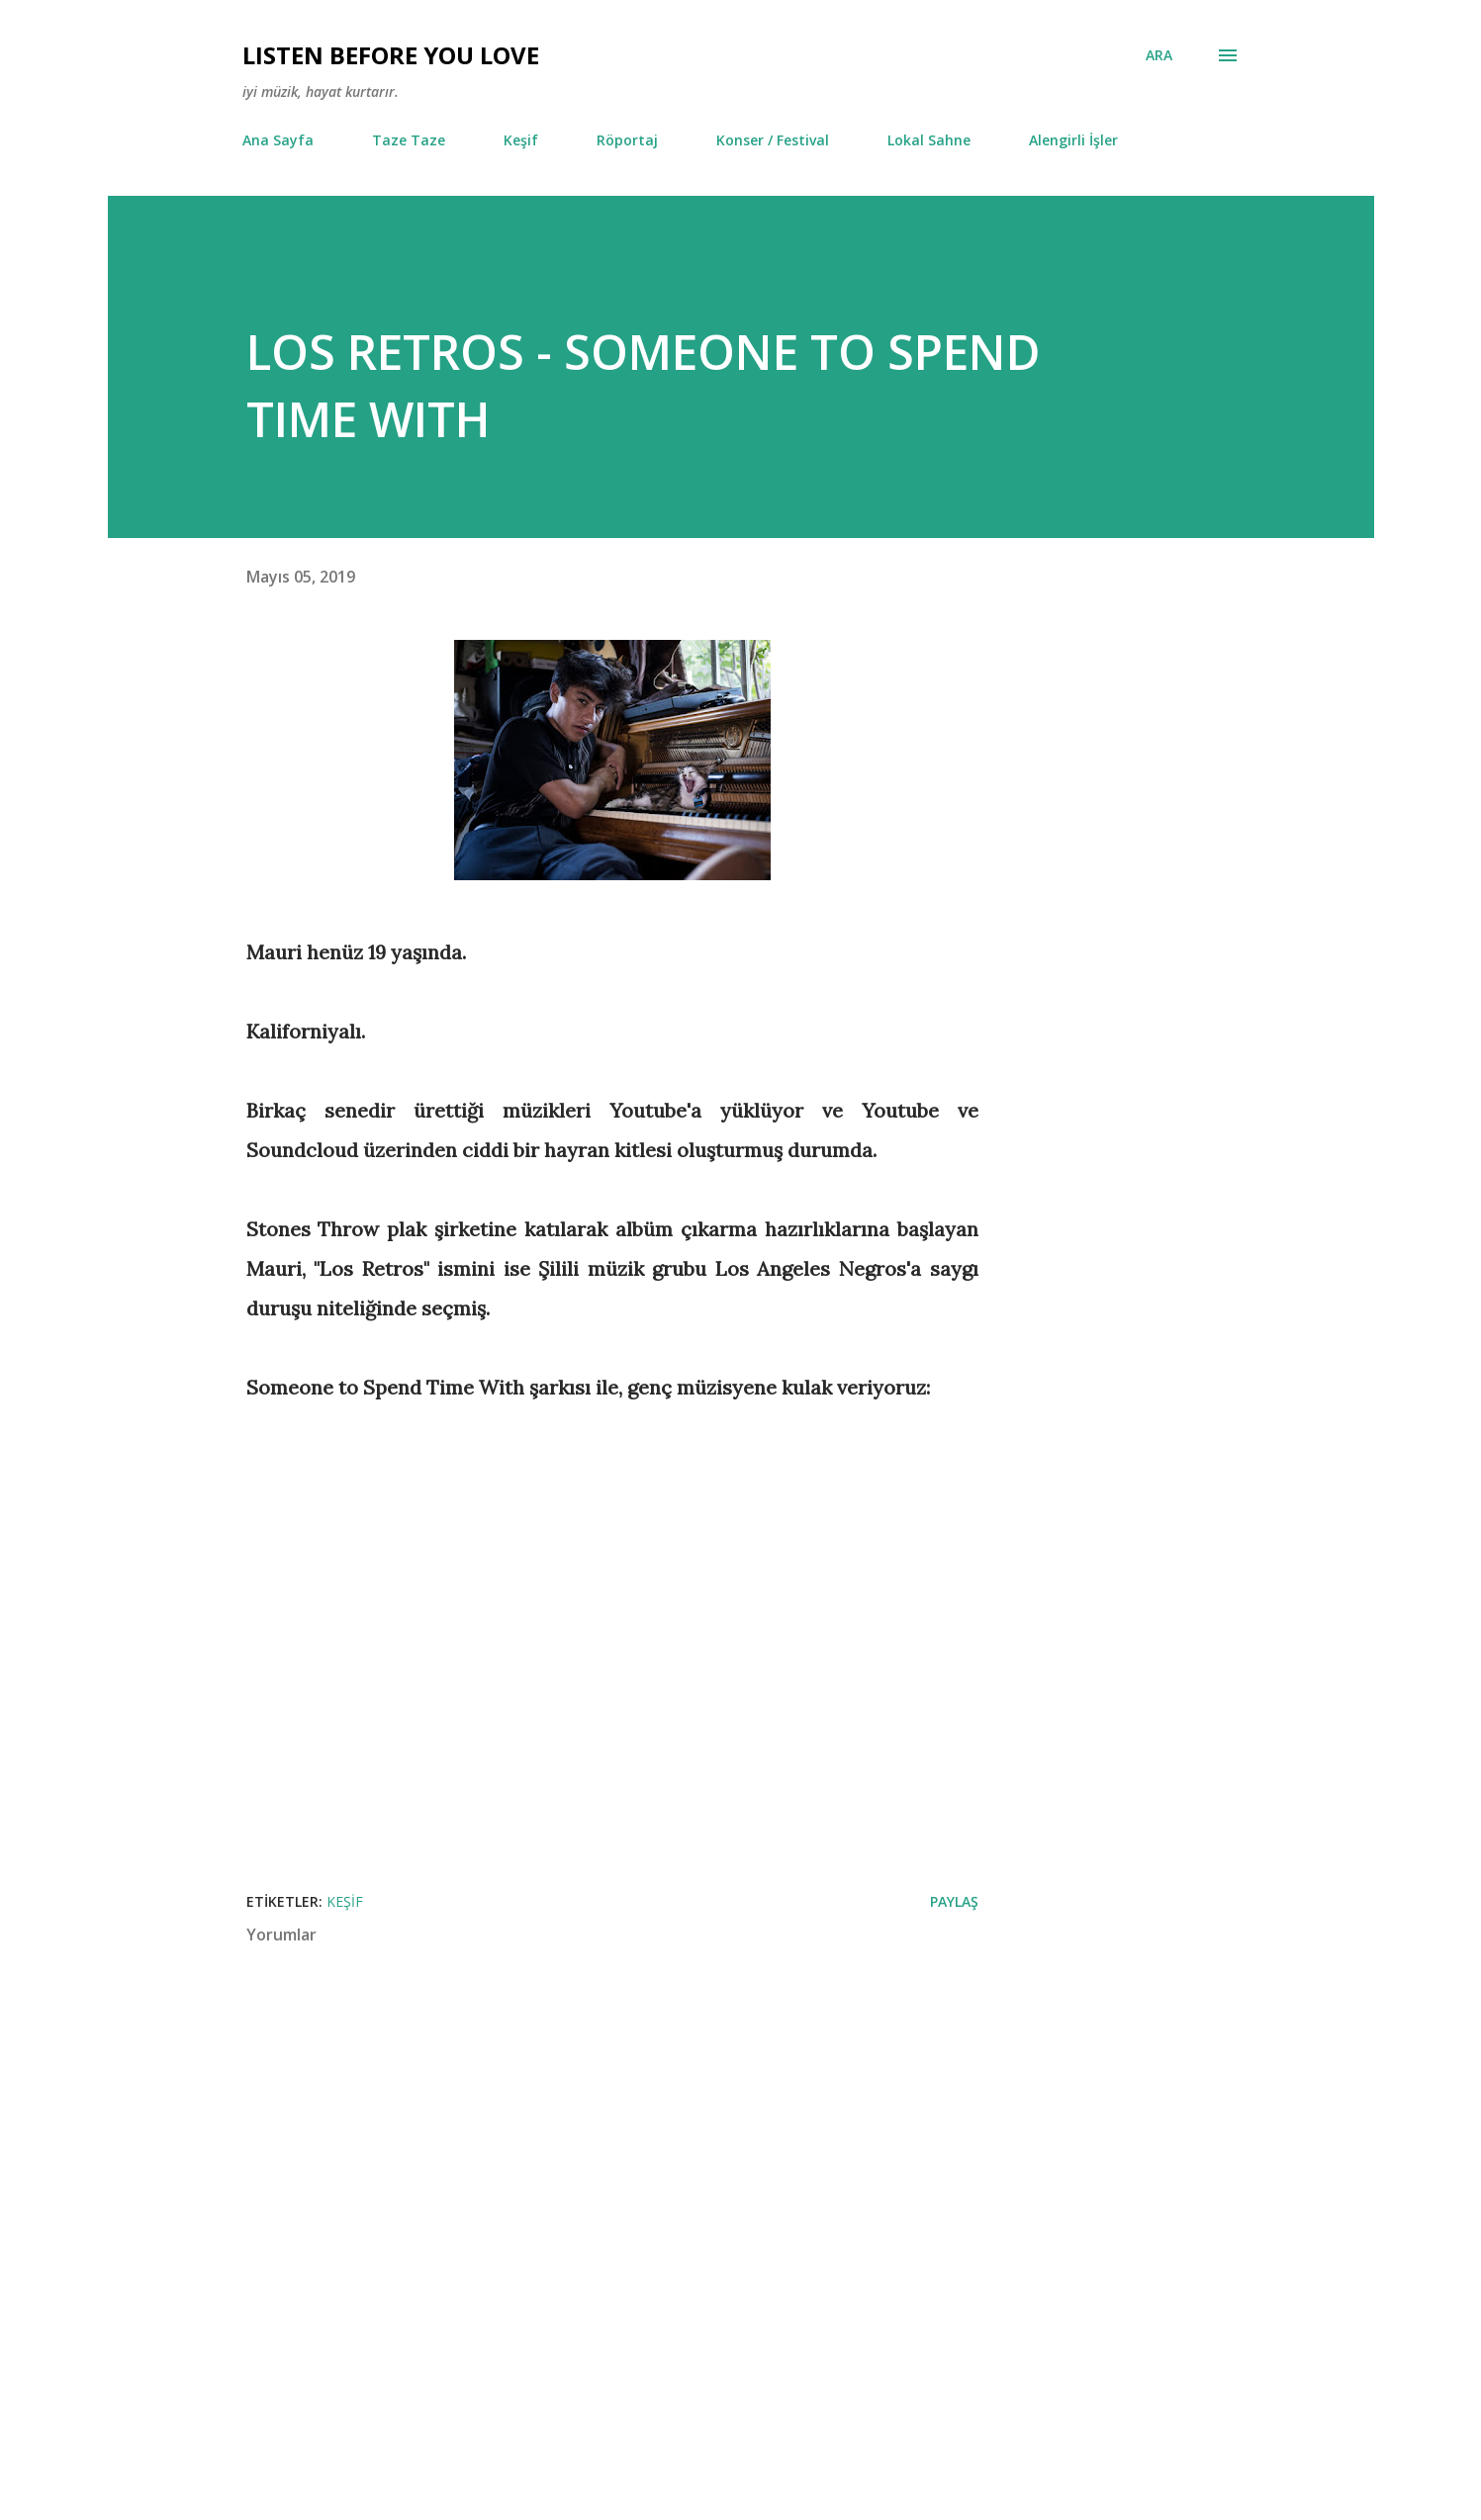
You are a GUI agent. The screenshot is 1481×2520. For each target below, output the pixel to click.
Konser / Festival (772, 140)
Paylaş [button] (954, 1901)
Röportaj (627, 140)
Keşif (521, 140)
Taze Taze (408, 140)
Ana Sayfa (278, 140)
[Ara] (1159, 55)
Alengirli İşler (1073, 140)
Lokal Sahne (929, 140)
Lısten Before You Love (390, 55)
